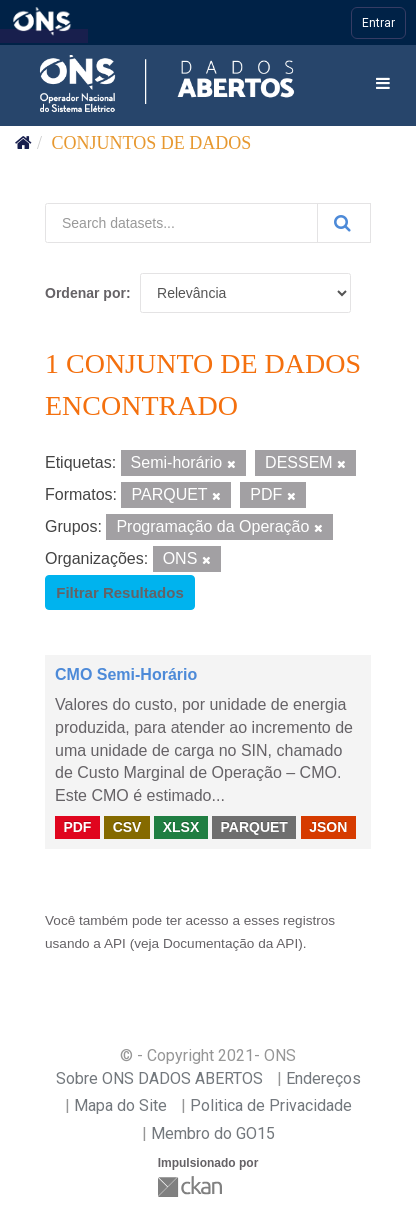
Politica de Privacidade (271, 1105)
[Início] (23, 143)
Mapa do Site (120, 1105)
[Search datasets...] (181, 223)
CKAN (192, 1186)
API (115, 943)
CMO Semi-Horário (126, 674)
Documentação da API (230, 943)
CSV (127, 827)
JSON (328, 827)
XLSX (181, 827)
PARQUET (253, 827)
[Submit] (344, 223)
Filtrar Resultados (120, 592)
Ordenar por (85, 293)
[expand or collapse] (383, 84)
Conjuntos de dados (152, 143)
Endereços (323, 1078)
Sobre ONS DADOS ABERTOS (159, 1078)
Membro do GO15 (213, 1133)
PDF (77, 827)
